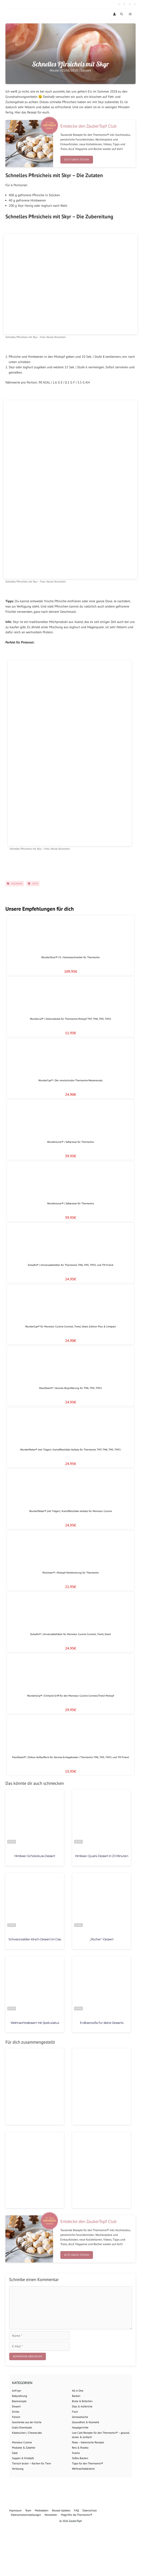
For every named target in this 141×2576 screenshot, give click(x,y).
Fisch (75, 2411)
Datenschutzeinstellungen (26, 2514)
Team (28, 2510)
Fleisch (16, 2417)
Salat (15, 2453)
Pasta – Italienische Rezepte (88, 2442)
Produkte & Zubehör (23, 2447)
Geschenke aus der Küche (27, 2422)
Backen (76, 2396)
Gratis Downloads (22, 2427)
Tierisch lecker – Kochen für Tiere (31, 2463)
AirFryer (16, 2390)
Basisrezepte (19, 2401)
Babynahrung (19, 2396)
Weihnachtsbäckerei (83, 2468)
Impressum (15, 2510)
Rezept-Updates (61, 2510)
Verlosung (17, 2468)
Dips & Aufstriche (82, 2406)
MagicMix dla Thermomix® (76, 2514)
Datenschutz (89, 2510)
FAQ (76, 2510)
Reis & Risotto (80, 2447)
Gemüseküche (80, 2417)
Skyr (35, 883)
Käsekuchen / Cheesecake (27, 2432)
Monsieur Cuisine (22, 2442)
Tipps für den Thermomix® (87, 2463)
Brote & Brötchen (82, 2401)
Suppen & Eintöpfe (23, 2458)
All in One (77, 2390)
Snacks (76, 2453)
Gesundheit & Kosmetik (85, 2422)
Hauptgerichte (80, 2427)
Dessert (85, 70)
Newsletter (51, 2514)
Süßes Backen (80, 2458)
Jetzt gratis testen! (76, 159)
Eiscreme (16, 883)
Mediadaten (41, 2510)
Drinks (15, 2411)
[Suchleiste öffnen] (121, 14)
